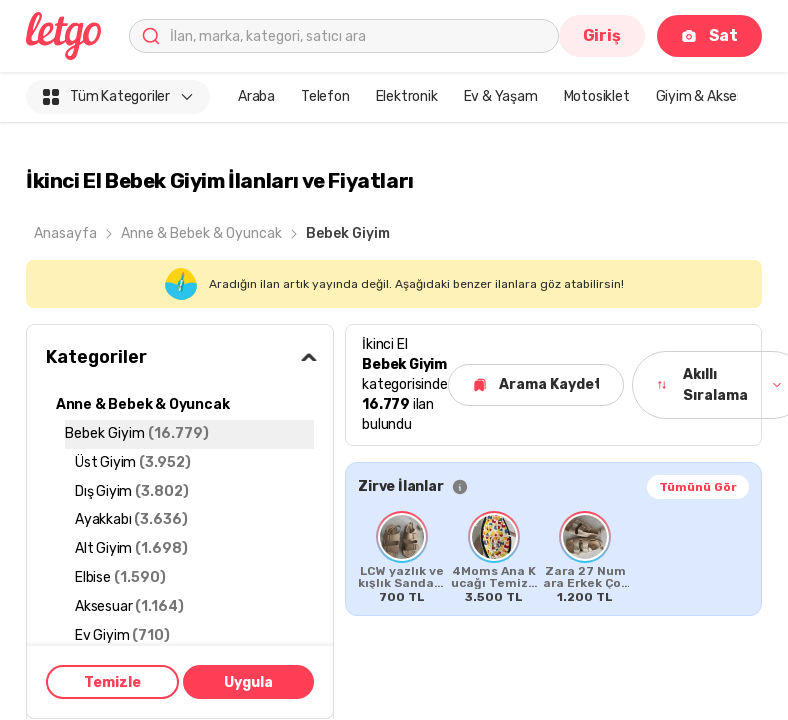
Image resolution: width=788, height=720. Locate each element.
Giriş (602, 35)
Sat (709, 35)
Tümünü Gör (698, 487)
